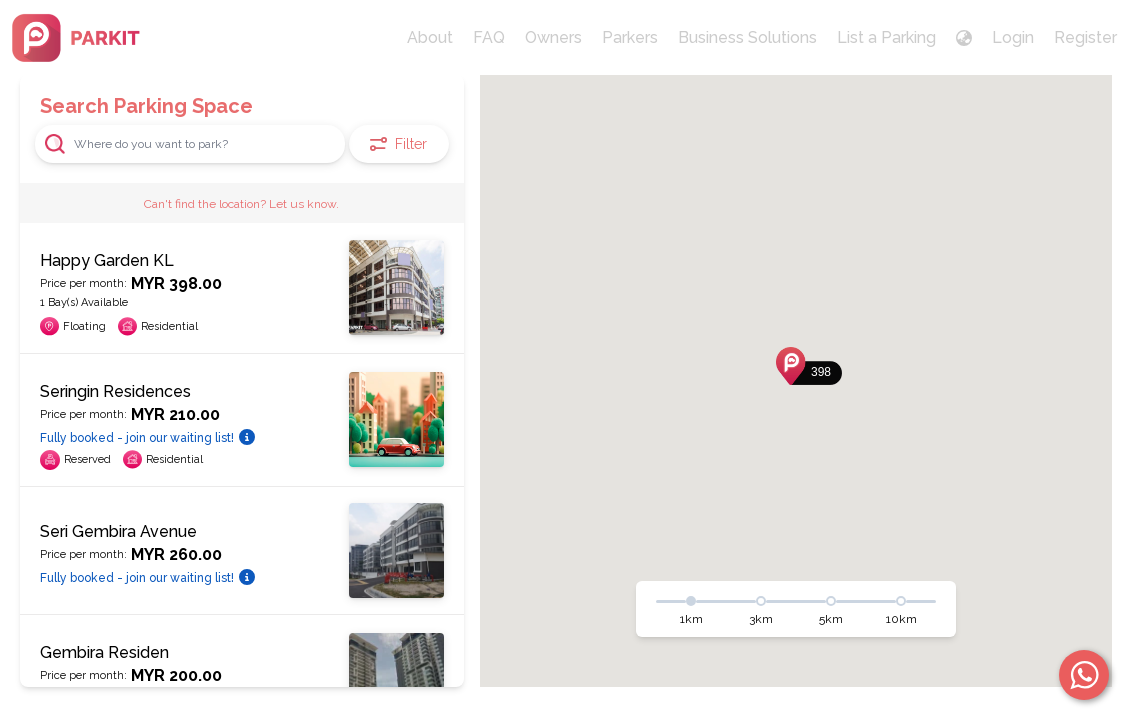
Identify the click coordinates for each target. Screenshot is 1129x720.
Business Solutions (747, 37)
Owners (553, 37)
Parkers (630, 37)
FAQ (489, 37)
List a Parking (886, 37)
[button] (809, 366)
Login (1013, 37)
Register (1085, 37)
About (430, 37)
